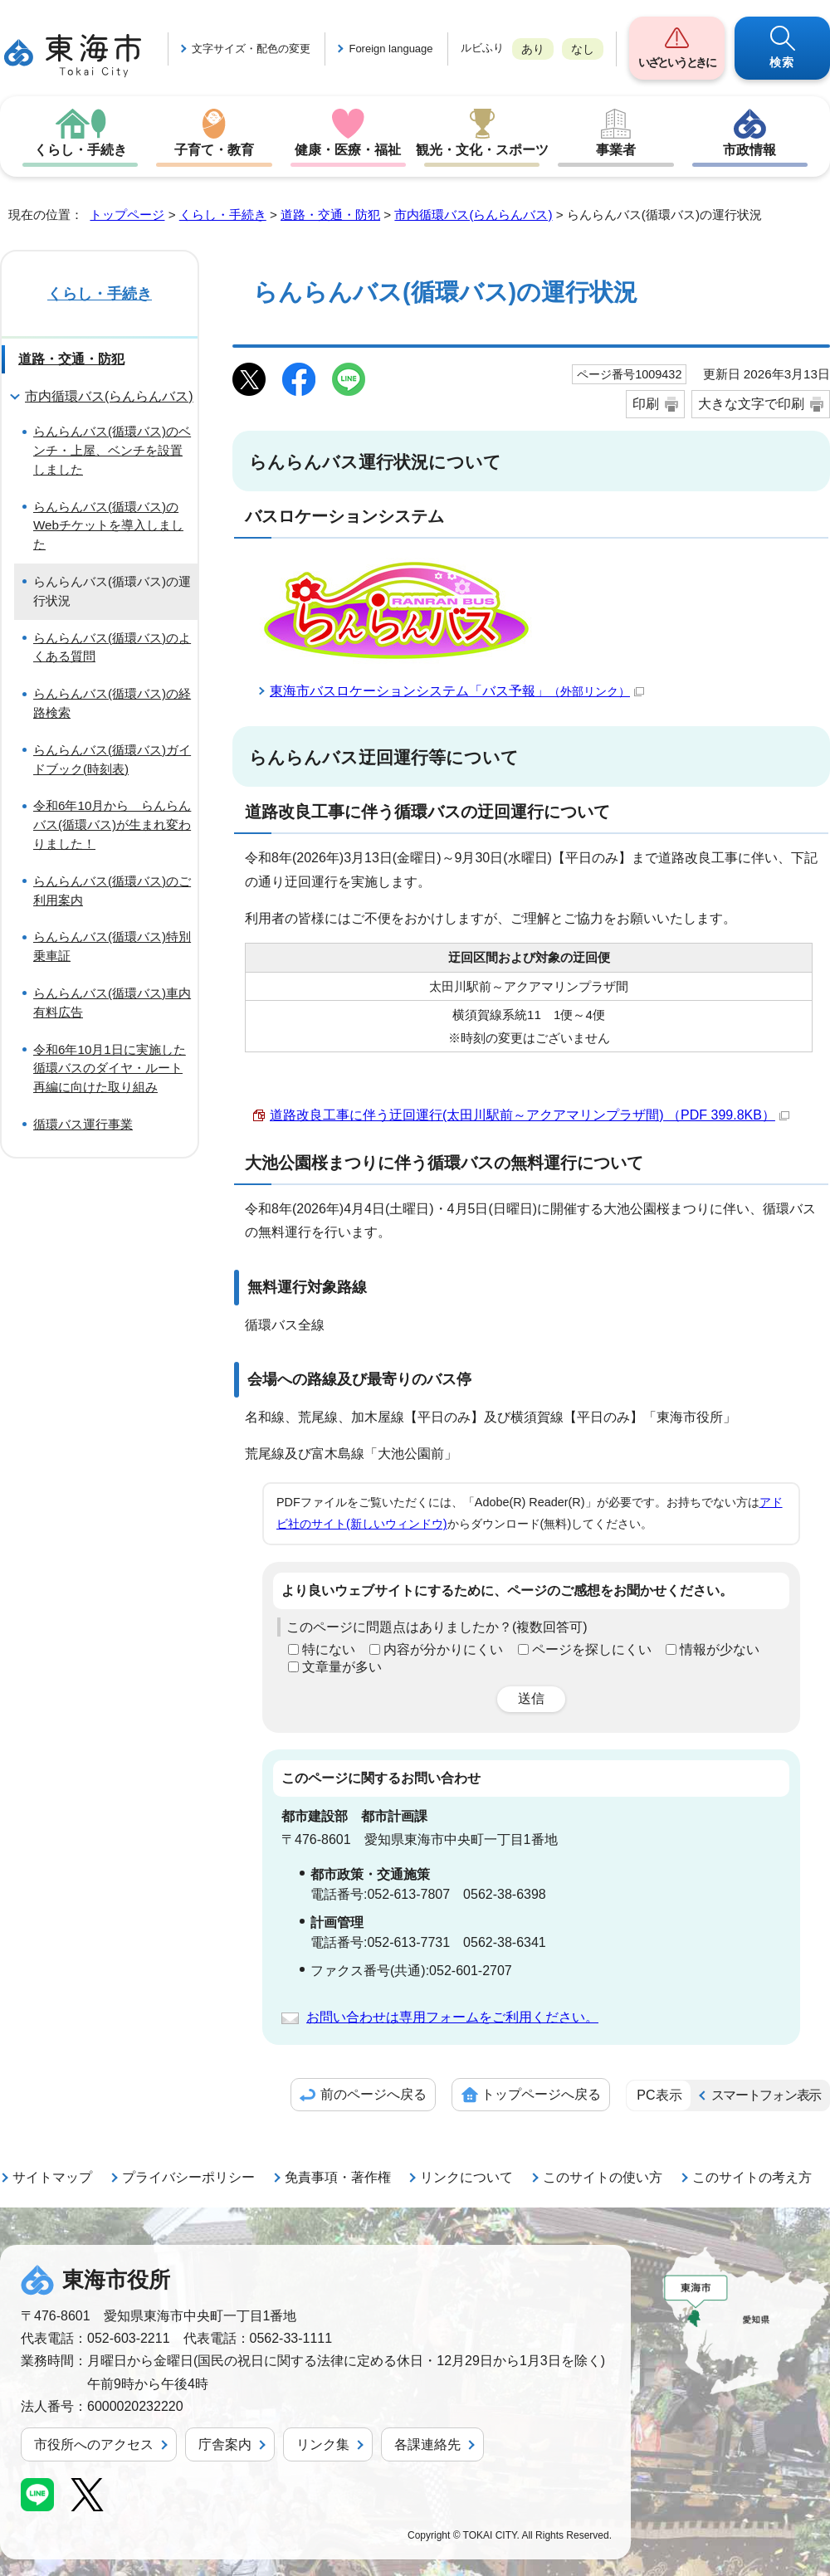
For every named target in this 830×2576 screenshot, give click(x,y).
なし (582, 49)
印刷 (645, 404)
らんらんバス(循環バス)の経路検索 (112, 703)
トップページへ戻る (541, 2094)
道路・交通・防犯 (330, 214)
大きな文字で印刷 (751, 404)
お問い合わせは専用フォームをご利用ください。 (452, 2017)
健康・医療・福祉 (348, 150)
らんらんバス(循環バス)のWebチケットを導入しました (108, 526)
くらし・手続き (80, 150)
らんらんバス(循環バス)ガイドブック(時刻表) (112, 759)
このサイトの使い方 (602, 2177)
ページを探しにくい (592, 1649)
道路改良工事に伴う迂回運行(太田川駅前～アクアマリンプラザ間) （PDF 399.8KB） (529, 1115)
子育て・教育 (214, 150)
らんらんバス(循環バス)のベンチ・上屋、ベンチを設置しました (112, 450)
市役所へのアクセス (94, 2444)
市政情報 (749, 150)
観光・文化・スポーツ (482, 150)
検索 (782, 62)
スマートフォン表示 (766, 2095)
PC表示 (659, 2095)
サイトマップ (52, 2177)
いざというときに (676, 62)
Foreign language (390, 48)
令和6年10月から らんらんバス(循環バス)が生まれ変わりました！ (112, 824)
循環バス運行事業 (83, 1124)
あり (532, 49)
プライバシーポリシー (188, 2177)
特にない (328, 1649)
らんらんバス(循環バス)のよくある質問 (112, 647)
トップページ (127, 214)
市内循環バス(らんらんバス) (473, 214)
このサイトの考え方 (752, 2177)
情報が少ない (719, 1649)
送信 (531, 1698)
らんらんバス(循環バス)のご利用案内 (112, 890)
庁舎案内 (224, 2444)
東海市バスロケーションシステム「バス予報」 (457, 691)
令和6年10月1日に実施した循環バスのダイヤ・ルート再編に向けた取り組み (109, 1068)
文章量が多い (342, 1667)
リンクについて (466, 2177)
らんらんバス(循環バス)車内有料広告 (112, 1002)
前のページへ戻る (373, 2094)
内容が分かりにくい (443, 1649)
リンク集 (322, 2444)
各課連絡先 (427, 2444)
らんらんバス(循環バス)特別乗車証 (112, 946)
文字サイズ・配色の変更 (251, 48)
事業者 (616, 150)
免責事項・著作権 (338, 2177)
